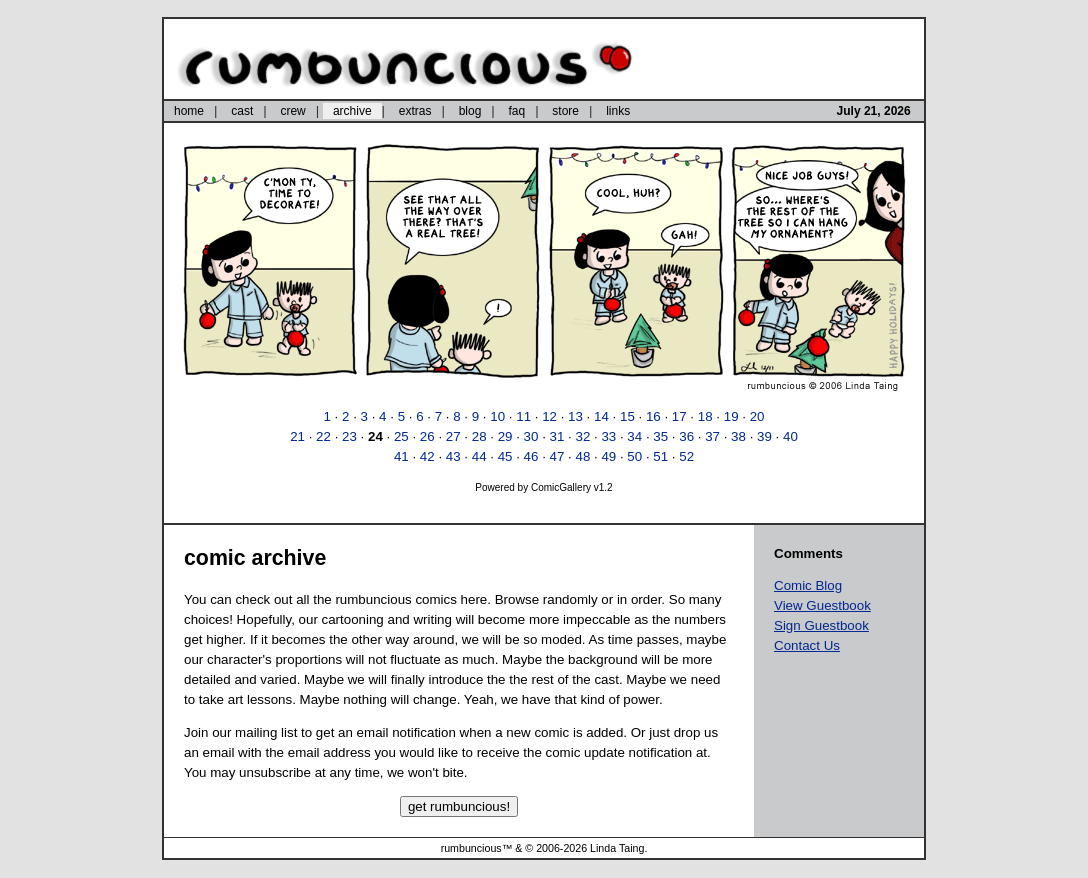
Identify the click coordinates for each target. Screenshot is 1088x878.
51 (660, 456)
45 (505, 456)
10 (497, 416)
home (189, 111)
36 (686, 436)
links (618, 111)
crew (292, 111)
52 (686, 456)
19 (731, 416)
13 (575, 416)
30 (531, 436)
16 (653, 416)
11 (523, 416)
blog (470, 111)
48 (582, 456)
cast (242, 111)
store (565, 111)
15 (627, 416)
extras (415, 111)
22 (323, 436)
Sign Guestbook (821, 625)
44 (479, 456)
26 (427, 436)
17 (679, 416)
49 (608, 456)
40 (790, 436)
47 (557, 456)
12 (549, 416)
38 (738, 436)
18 (705, 416)
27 (453, 436)
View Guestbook (822, 605)
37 (712, 436)
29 (505, 436)
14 (601, 416)
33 (608, 436)
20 (757, 416)
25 (401, 436)
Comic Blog (808, 585)
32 (582, 436)
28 (479, 436)
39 (764, 436)
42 (427, 456)
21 (297, 436)
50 (634, 456)
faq (516, 111)
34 (634, 436)
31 (557, 436)
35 (660, 436)
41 (401, 456)
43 (453, 456)
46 (531, 456)
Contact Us (807, 645)
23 (349, 436)
